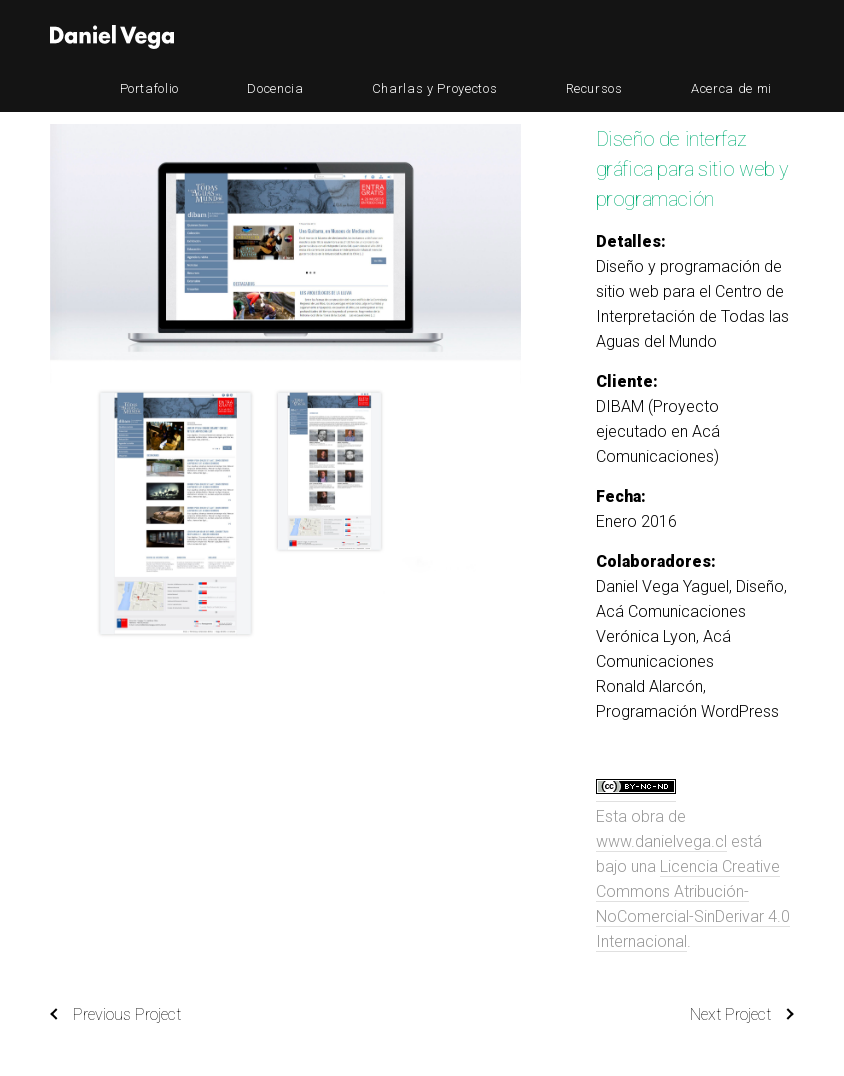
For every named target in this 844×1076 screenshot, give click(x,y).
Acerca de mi (753, 36)
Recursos (660, 36)
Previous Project (115, 1015)
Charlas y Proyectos (545, 36)
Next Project (742, 1015)
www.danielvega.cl (661, 841)
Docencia (430, 36)
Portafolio (349, 36)
